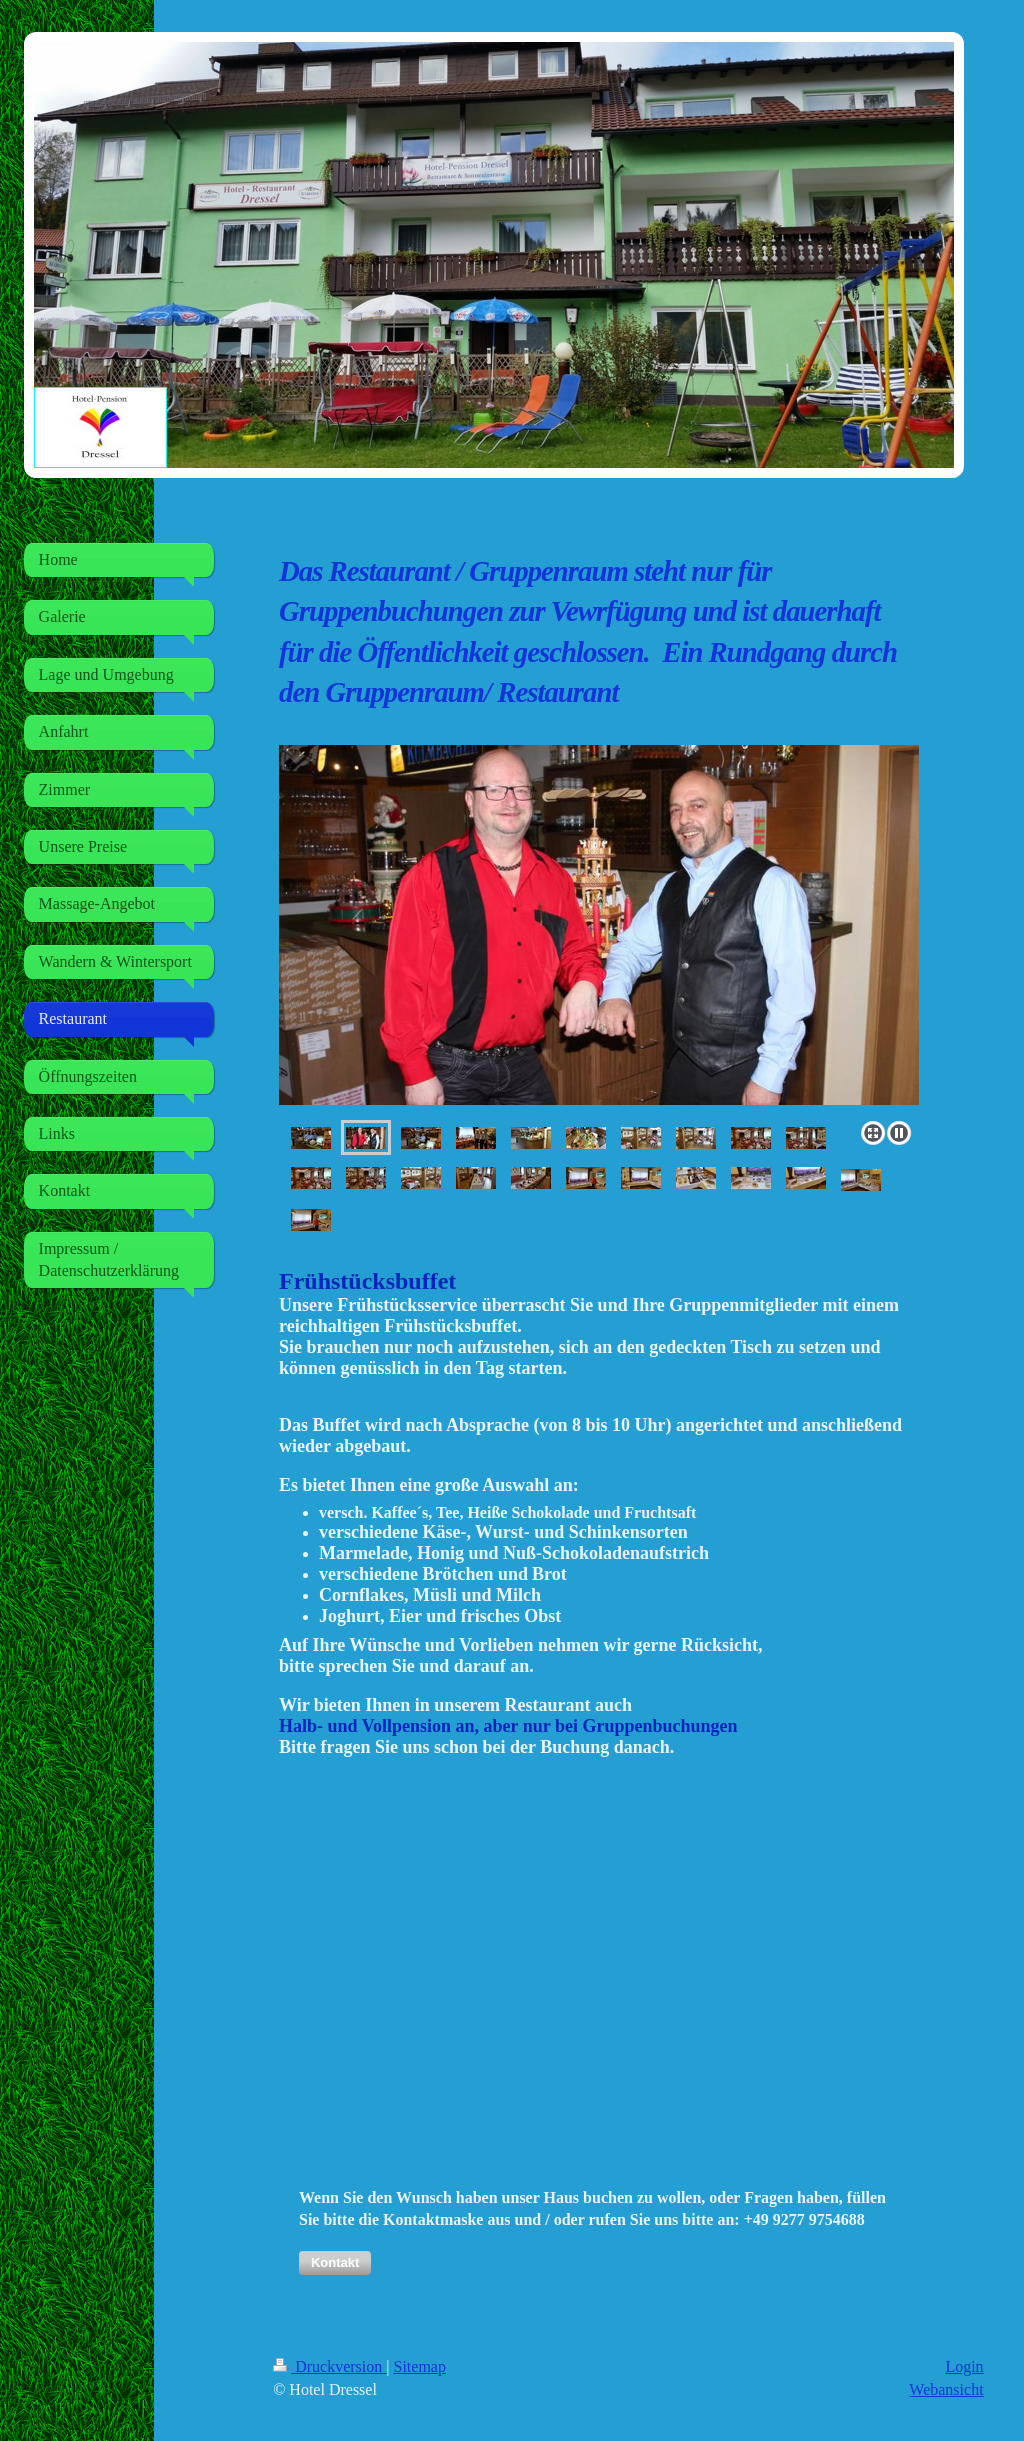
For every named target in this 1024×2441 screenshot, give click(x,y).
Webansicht (946, 2389)
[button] (335, 2263)
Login (964, 2366)
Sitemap (420, 2366)
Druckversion (329, 2366)
